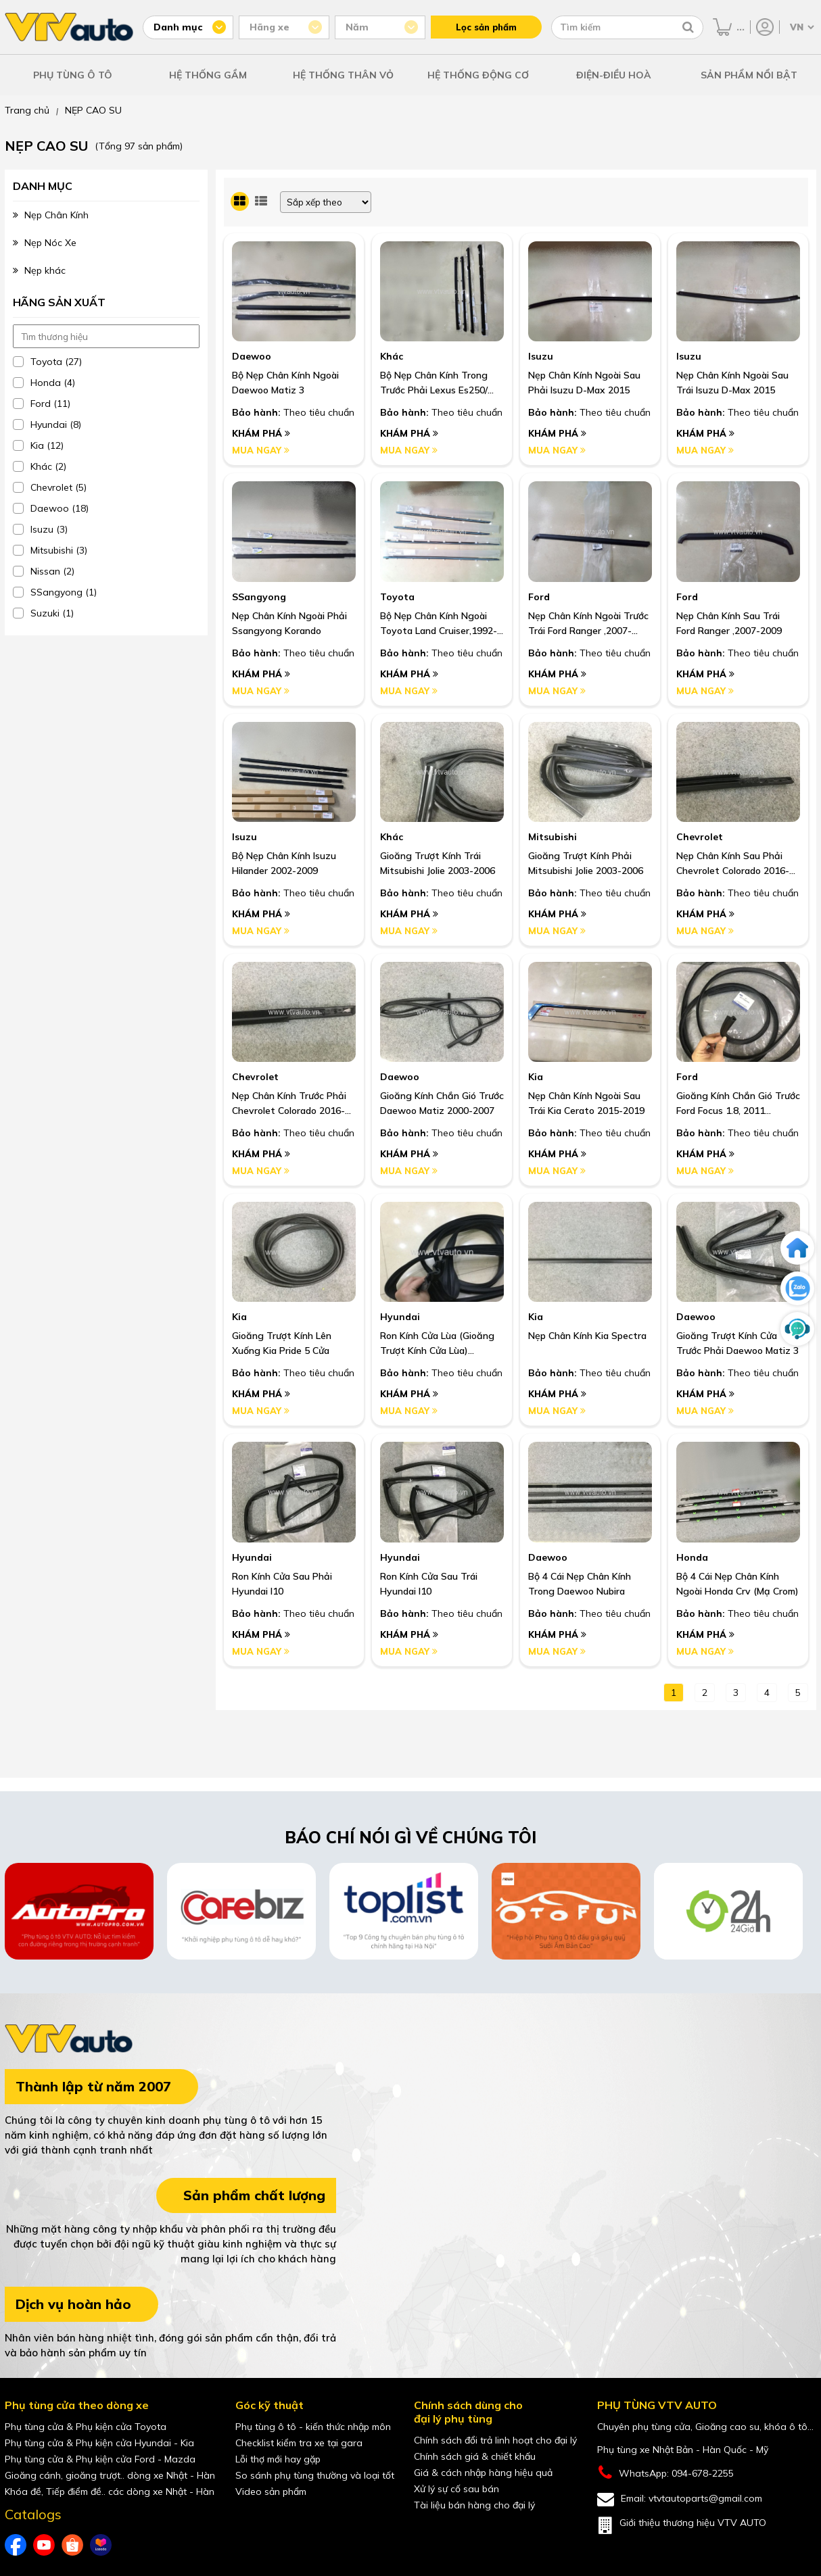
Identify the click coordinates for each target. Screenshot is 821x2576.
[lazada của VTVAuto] (101, 2545)
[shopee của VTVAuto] (72, 2545)
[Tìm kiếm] (688, 27)
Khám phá (261, 433)
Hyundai (400, 1317)
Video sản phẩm (270, 2491)
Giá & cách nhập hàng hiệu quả (483, 2472)
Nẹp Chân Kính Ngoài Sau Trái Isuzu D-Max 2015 (732, 382)
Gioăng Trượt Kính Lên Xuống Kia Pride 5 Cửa (281, 1343)
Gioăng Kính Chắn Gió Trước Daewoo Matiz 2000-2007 (442, 1103)
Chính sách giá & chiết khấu (475, 2456)
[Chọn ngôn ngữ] (800, 27)
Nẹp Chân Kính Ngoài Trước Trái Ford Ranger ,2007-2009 (588, 624)
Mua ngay (260, 450)
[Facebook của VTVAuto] (15, 2545)
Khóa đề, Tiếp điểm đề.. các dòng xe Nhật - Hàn (109, 2491)
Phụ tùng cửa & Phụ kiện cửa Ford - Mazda (100, 2459)
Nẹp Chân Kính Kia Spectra (587, 1336)
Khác (391, 356)
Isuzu (540, 356)
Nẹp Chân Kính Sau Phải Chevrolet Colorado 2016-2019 (732, 864)
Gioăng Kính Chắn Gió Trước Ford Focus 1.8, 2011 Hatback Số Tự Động (738, 1104)
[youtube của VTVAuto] (44, 2545)
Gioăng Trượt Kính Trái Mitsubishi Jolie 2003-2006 (437, 863)
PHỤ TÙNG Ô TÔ (72, 75)
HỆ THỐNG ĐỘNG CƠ (478, 75)
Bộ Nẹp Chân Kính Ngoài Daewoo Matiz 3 (285, 382)
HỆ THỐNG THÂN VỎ (343, 75)
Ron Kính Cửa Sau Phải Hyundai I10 (282, 1583)
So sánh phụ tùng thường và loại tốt (314, 2475)
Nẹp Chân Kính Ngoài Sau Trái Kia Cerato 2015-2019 (586, 1103)
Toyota (397, 597)
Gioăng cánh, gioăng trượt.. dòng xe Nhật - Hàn (110, 2475)
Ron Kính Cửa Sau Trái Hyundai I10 (428, 1583)
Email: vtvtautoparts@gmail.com (679, 2499)
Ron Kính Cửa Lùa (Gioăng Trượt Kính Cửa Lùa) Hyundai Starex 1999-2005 (439, 1344)
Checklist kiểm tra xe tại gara (298, 2443)
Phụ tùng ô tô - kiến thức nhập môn (313, 2427)
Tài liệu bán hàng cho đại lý (474, 2505)
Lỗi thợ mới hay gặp (278, 2459)
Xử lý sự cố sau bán (456, 2489)
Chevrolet (699, 837)
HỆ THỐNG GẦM (208, 75)
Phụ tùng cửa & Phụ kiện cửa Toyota (85, 2427)
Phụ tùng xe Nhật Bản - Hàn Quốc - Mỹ (682, 2450)
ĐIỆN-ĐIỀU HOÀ (613, 75)
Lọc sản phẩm (486, 27)
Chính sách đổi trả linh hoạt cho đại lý (495, 2440)
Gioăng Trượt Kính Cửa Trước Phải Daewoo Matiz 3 (737, 1343)
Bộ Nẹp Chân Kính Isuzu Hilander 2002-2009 (284, 863)
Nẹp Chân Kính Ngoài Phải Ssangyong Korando (289, 623)
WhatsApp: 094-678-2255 (665, 2472)
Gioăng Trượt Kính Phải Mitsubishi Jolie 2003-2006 (585, 863)
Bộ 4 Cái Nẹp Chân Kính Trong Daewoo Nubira (579, 1583)
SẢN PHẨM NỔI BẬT (749, 75)
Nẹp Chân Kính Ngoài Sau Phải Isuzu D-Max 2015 (584, 382)
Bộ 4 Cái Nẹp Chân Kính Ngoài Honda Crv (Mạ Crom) (737, 1583)
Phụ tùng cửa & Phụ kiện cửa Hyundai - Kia (99, 2443)
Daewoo (251, 356)
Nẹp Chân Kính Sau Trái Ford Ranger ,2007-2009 (729, 623)
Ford (539, 597)
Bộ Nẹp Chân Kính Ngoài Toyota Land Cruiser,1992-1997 (438, 624)
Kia (535, 1077)
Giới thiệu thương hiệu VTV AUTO (681, 2525)
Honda (692, 1557)
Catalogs (33, 2514)
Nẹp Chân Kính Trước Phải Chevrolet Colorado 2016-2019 (289, 1104)
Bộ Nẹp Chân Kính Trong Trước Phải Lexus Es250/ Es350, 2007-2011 (434, 383)
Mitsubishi (552, 837)
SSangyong (259, 597)
